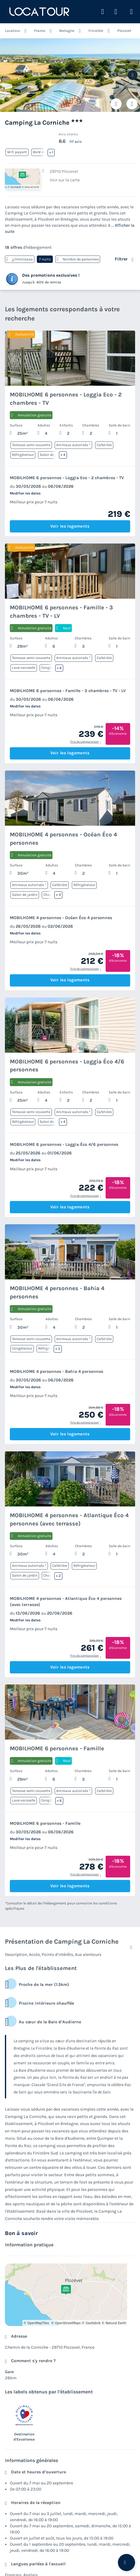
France (39, 30)
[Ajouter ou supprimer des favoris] (116, 103)
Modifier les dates (25, 493)
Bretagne (66, 30)
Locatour (12, 30)
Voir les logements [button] (69, 526)
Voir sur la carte (65, 180)
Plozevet (124, 30)
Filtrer (121, 259)
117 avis (75, 141)
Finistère (95, 30)
